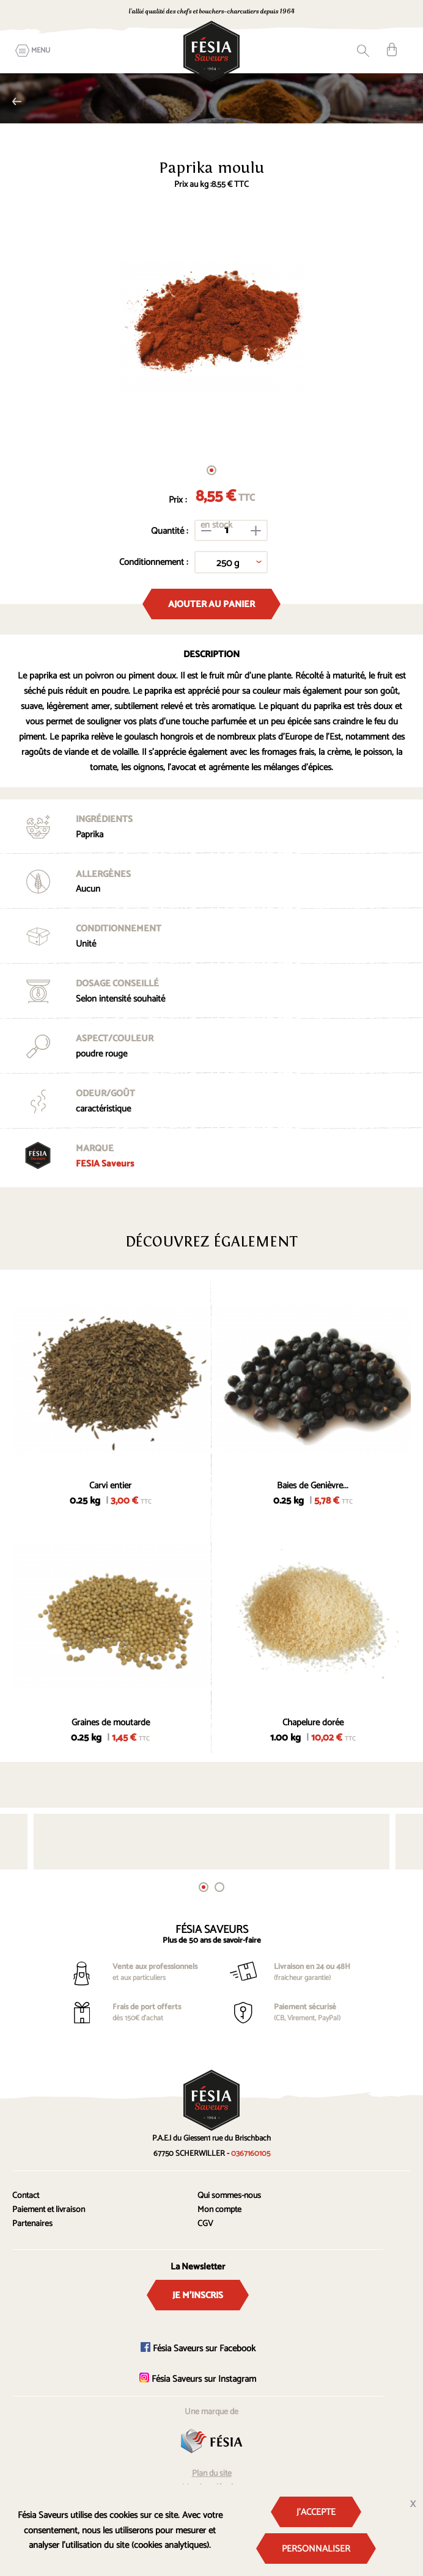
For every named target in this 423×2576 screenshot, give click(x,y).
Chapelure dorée (313, 1722)
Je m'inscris (197, 2295)
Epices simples (16, 101)
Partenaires (32, 2224)
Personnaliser (316, 2548)
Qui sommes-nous (229, 2196)
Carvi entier (110, 1485)
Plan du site (212, 2474)
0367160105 (250, 2153)
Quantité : (169, 531)
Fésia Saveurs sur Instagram (197, 2379)
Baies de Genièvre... (312, 1485)
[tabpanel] (211, 329)
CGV (205, 2224)
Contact (25, 2196)
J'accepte (316, 2512)
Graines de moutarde (111, 1722)
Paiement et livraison (48, 2210)
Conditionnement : (153, 562)
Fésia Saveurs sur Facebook (198, 2348)
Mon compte (219, 2210)
